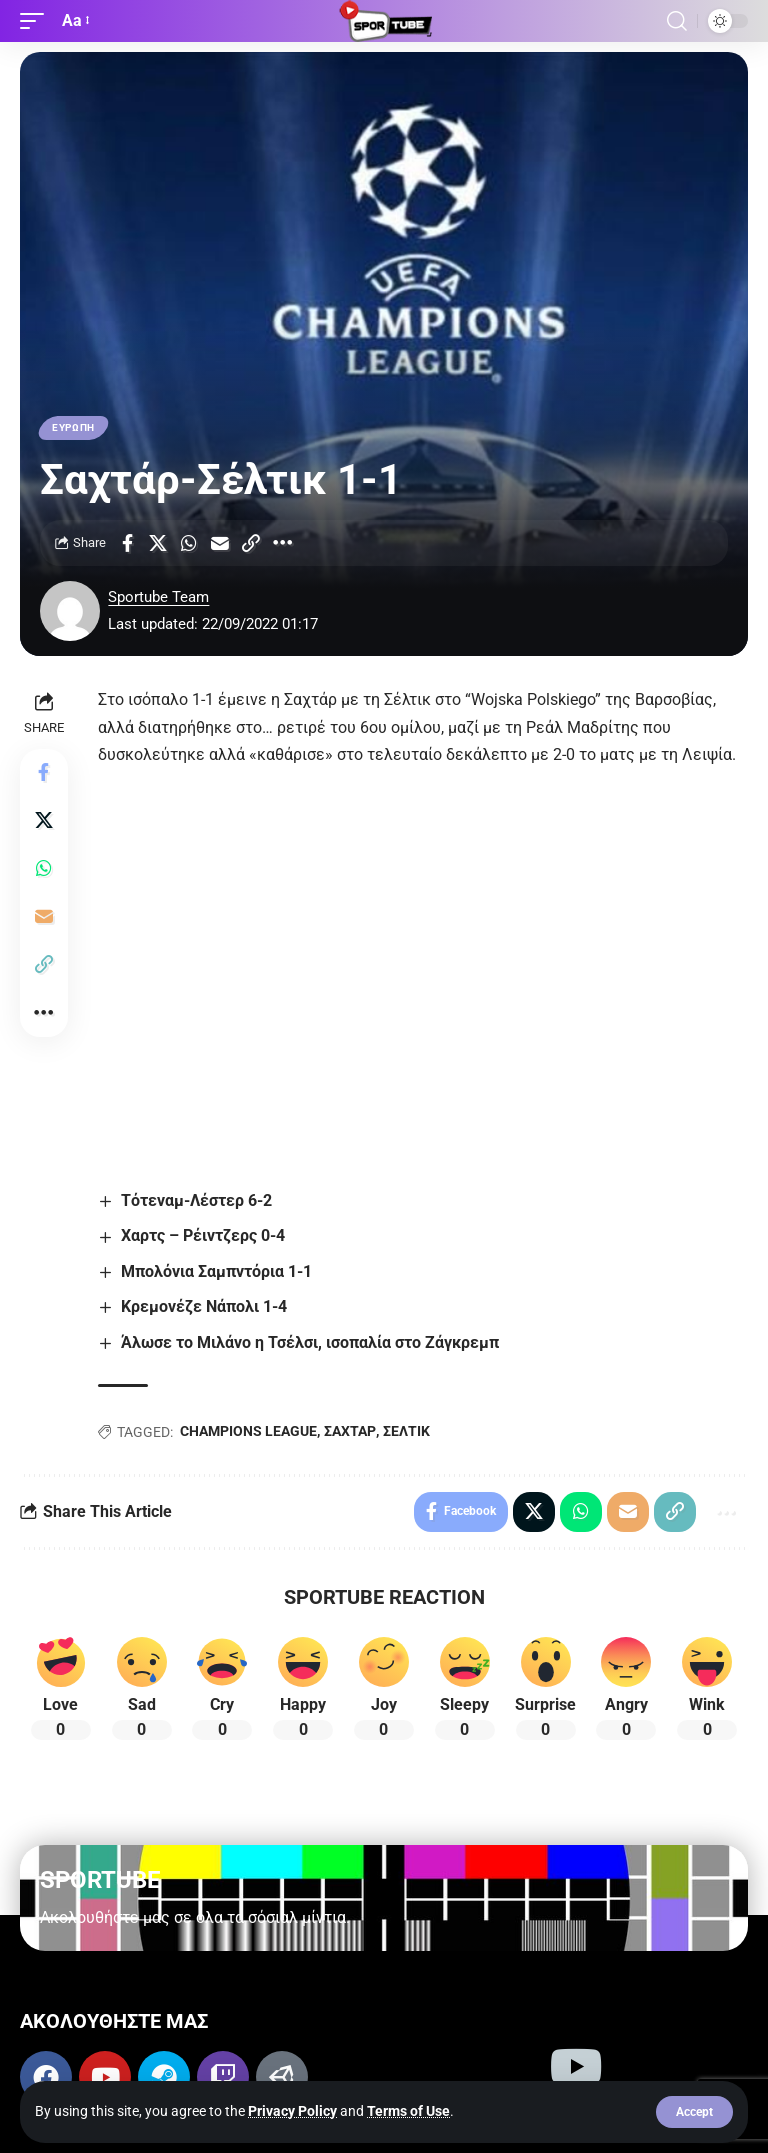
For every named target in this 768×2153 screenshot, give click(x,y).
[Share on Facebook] (127, 543)
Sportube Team (158, 597)
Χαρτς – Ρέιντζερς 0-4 (203, 1236)
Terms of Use (408, 2111)
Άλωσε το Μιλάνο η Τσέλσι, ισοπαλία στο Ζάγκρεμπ (310, 1342)
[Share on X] (158, 543)
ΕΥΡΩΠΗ (73, 427)
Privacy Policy (292, 2111)
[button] (694, 2112)
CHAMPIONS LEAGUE (248, 1431)
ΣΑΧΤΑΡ (350, 1431)
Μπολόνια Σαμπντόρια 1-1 (216, 1271)
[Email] (220, 543)
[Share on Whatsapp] (189, 543)
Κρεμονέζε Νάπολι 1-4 (204, 1306)
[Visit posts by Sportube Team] (70, 611)
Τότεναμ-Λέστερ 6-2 (196, 1200)
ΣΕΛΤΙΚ (406, 1431)
